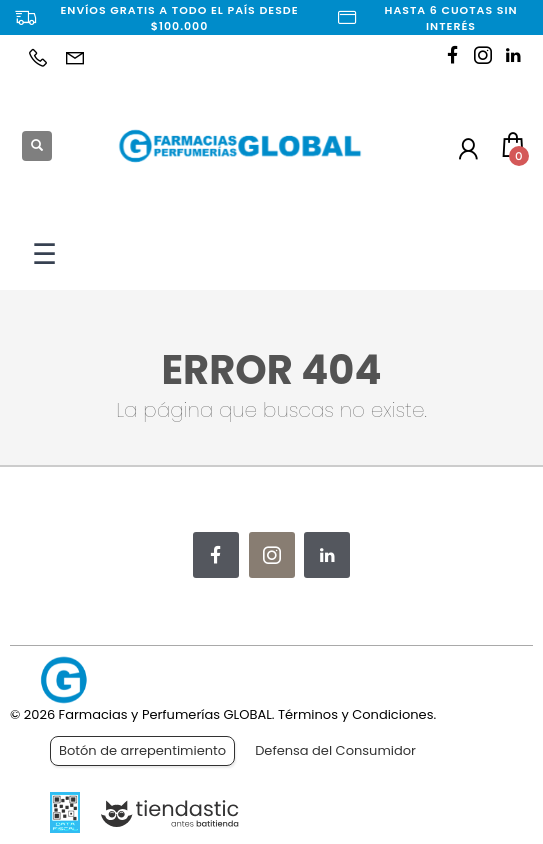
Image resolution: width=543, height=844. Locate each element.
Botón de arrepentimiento (142, 750)
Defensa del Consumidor (335, 750)
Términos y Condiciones (355, 714)
